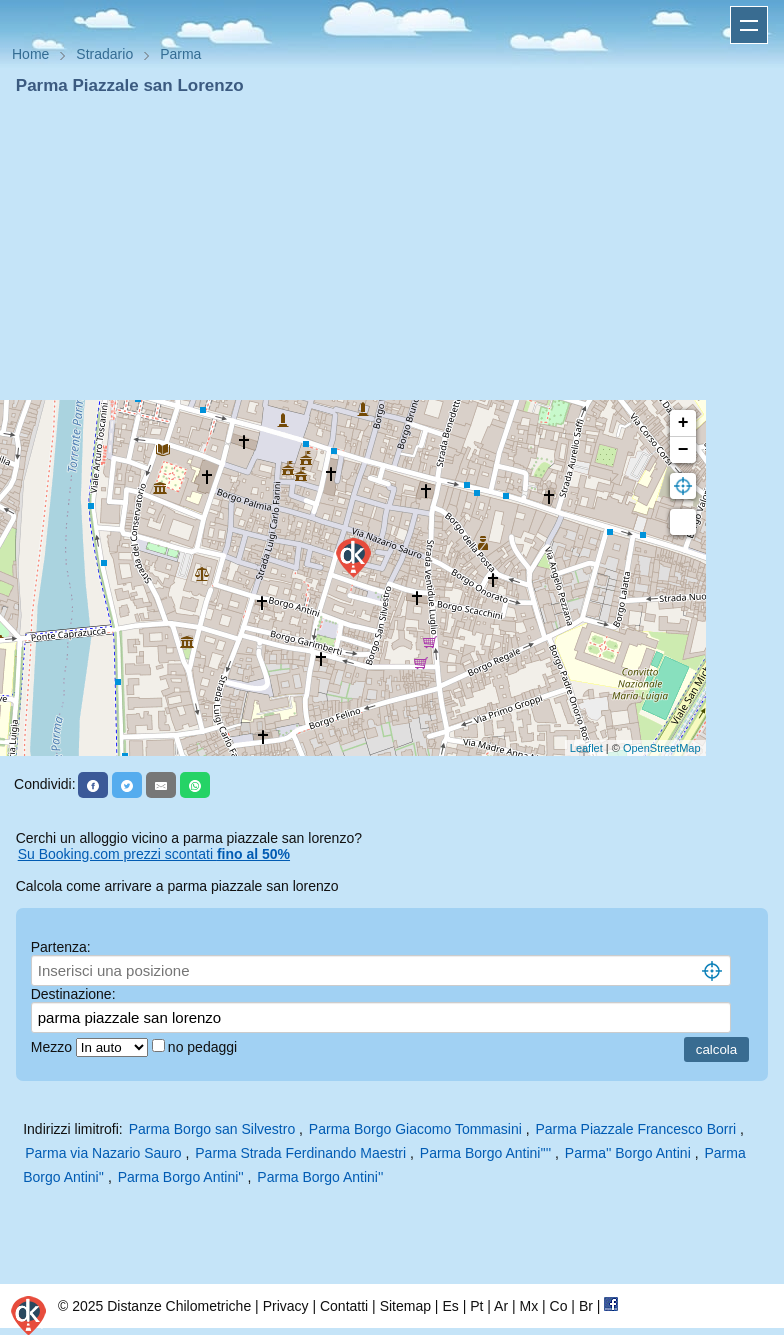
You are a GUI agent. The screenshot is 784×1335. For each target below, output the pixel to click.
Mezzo (53, 1047)
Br (586, 1306)
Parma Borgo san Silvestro (212, 1129)
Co (559, 1306)
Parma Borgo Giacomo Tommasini (415, 1129)
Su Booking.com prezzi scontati (154, 854)
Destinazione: (73, 994)
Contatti (344, 1306)
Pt (476, 1306)
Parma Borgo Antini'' (181, 1177)
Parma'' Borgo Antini (628, 1153)
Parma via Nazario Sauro (103, 1153)
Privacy (286, 1306)
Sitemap (405, 1306)
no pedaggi (204, 1047)
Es (450, 1306)
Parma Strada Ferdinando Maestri (300, 1153)
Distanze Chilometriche (179, 1306)
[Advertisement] (392, 248)
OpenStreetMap (662, 748)
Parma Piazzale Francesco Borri (635, 1129)
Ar (501, 1306)
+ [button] (683, 423)
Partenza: (61, 947)
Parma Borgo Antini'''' (485, 1153)
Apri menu (749, 25)
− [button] (683, 450)
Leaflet (586, 748)
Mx (528, 1306)
